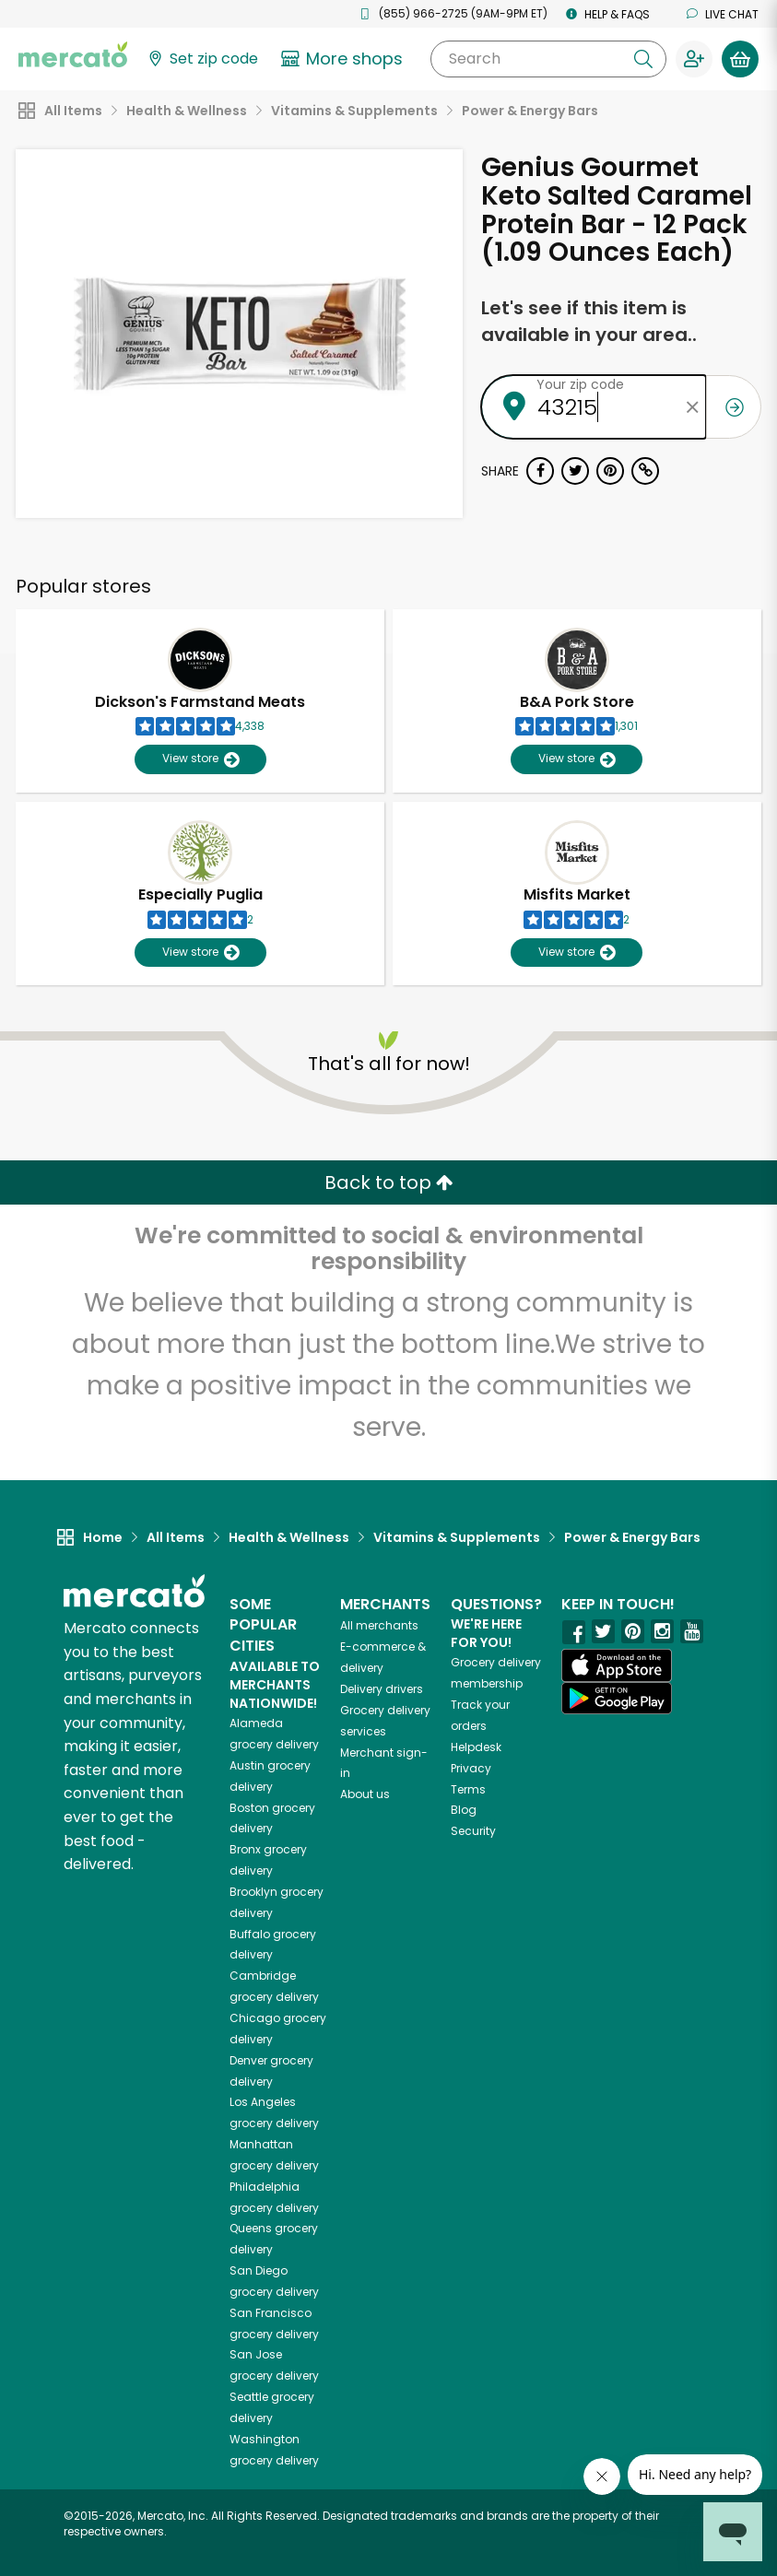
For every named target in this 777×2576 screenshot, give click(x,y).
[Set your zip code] (202, 59)
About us (365, 1794)
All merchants (379, 1625)
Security (473, 1831)
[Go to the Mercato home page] (72, 53)
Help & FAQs (608, 14)
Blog (464, 1809)
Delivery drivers (381, 1689)
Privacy (471, 1768)
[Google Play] (616, 1698)
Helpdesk (476, 1747)
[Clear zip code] (692, 407)
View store (200, 759)
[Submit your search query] (643, 59)
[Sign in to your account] (694, 59)
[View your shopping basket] (740, 59)
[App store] (616, 1665)
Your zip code (580, 384)
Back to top (388, 1182)
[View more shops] (344, 59)
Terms (468, 1789)
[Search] (548, 59)
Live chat (723, 14)
